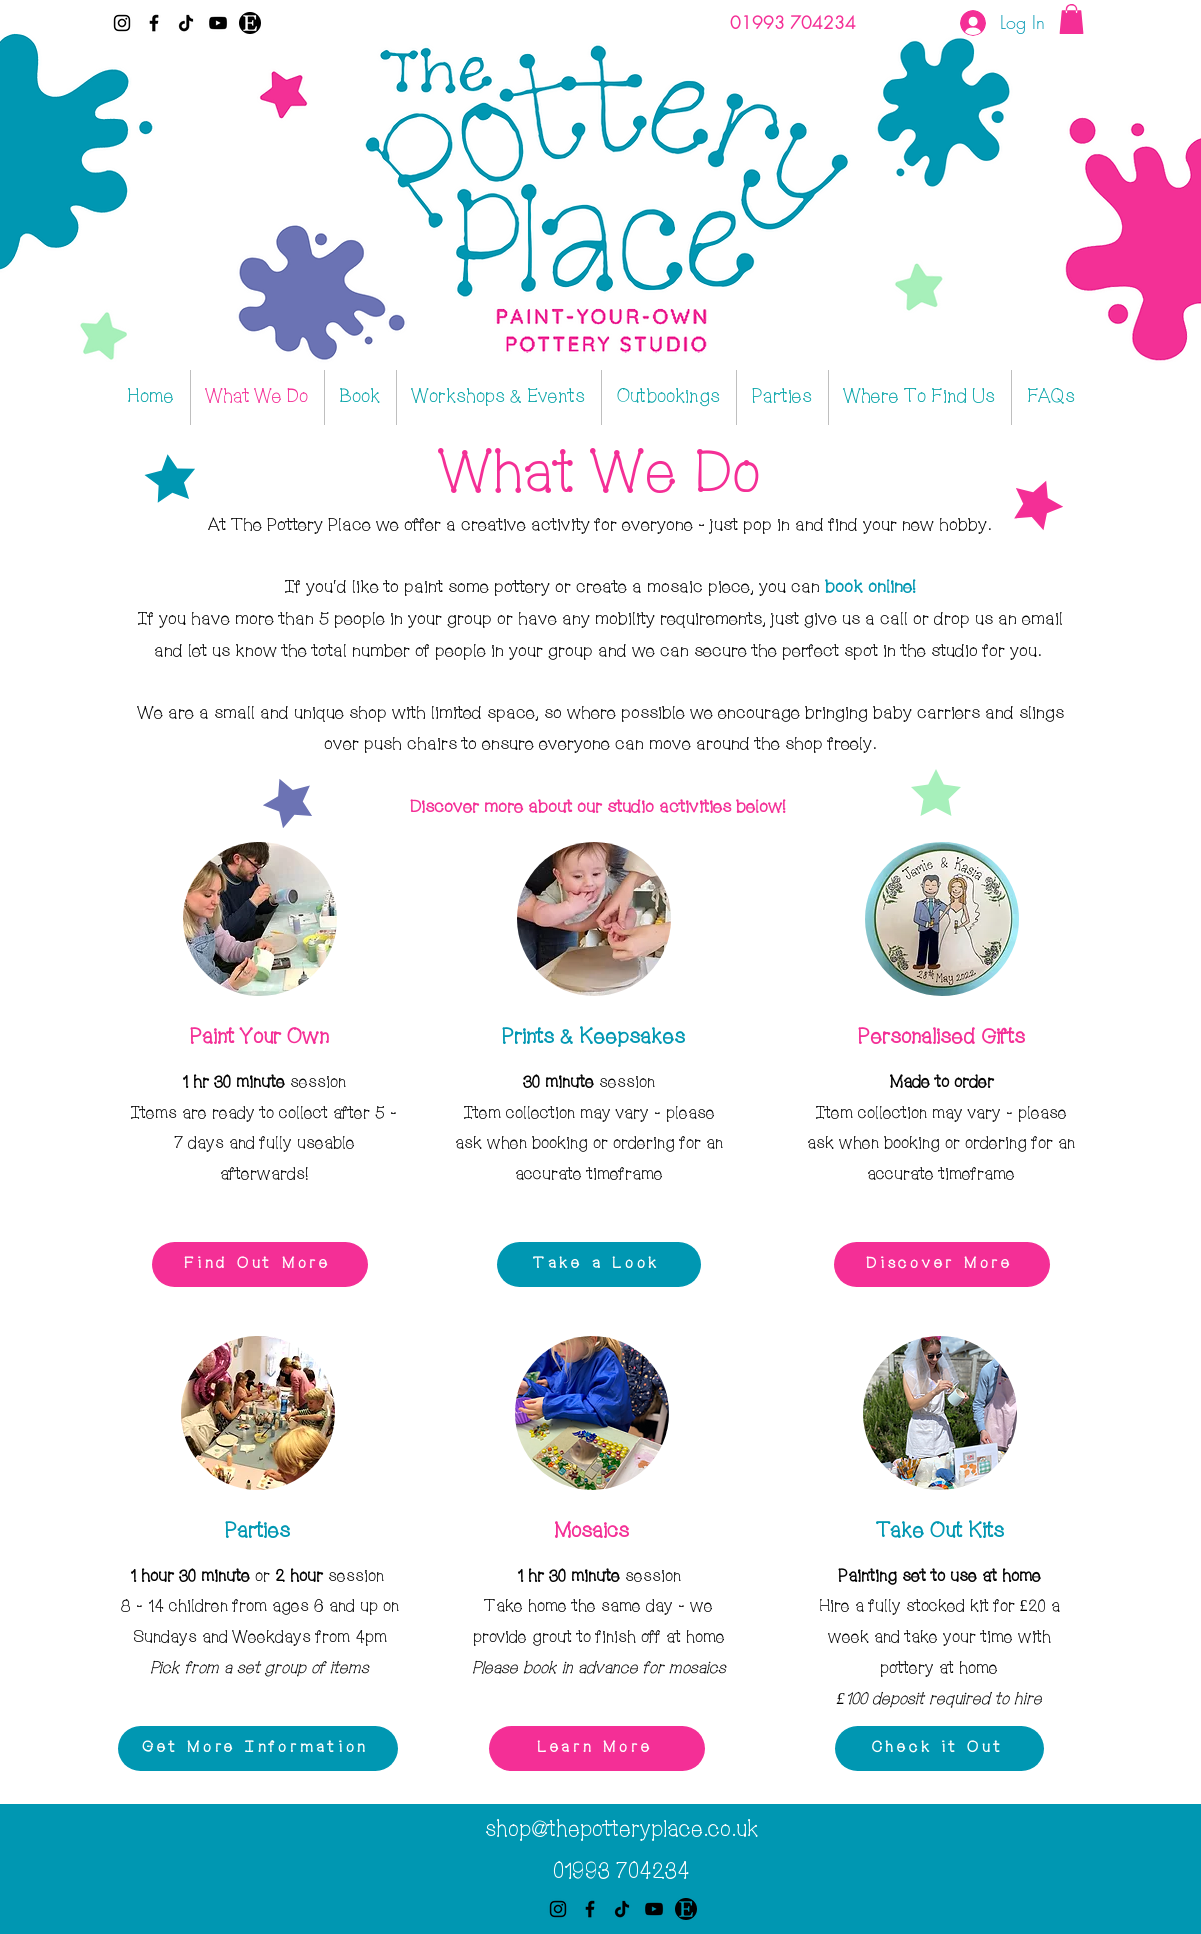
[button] (1071, 19)
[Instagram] (122, 23)
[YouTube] (218, 23)
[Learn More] (597, 1748)
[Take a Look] (599, 1264)
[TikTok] (186, 23)
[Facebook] (154, 23)
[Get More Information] (258, 1748)
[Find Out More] (260, 1264)
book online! (870, 587)
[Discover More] (942, 1264)
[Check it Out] (939, 1748)
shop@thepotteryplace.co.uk (621, 1830)
